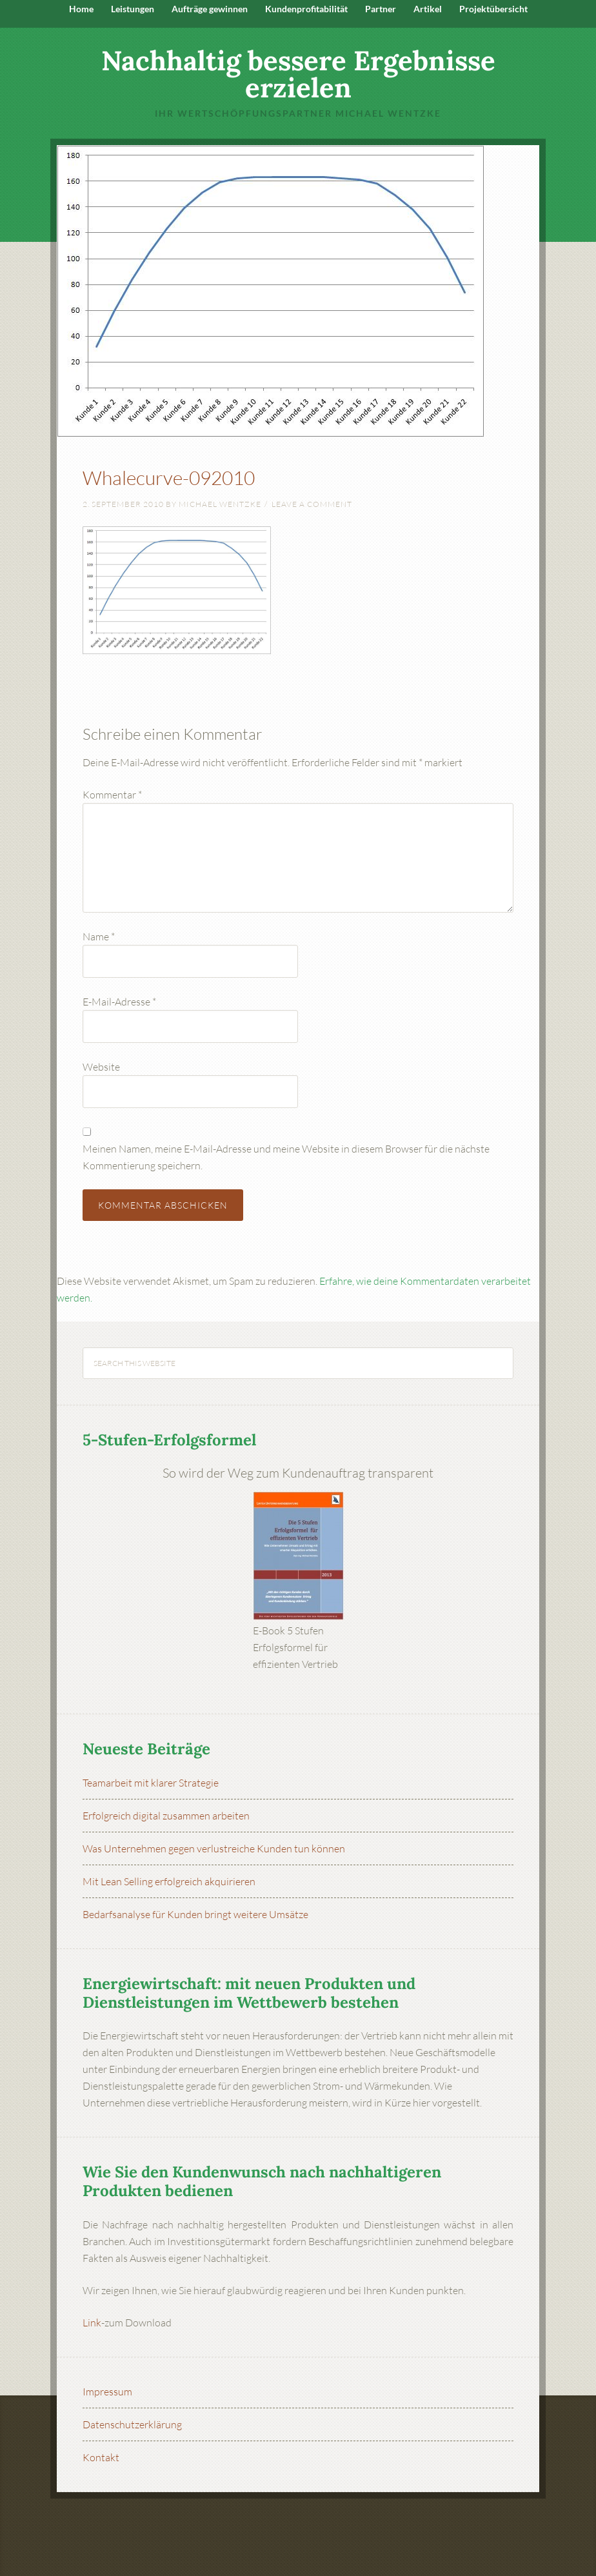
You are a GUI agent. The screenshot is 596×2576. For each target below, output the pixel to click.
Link (92, 2322)
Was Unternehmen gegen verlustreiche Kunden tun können (214, 1848)
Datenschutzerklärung (132, 2424)
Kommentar (112, 794)
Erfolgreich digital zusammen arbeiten (166, 1815)
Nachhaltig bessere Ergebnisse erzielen (298, 74)
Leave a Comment (312, 504)
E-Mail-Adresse (119, 1001)
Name (99, 936)
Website (101, 1066)
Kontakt (101, 2457)
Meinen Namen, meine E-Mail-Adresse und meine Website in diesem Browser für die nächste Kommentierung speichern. (286, 1157)
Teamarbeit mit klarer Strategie (151, 1782)
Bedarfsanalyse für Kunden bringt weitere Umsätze (195, 1914)
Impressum (107, 2391)
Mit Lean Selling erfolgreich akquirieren (169, 1881)
